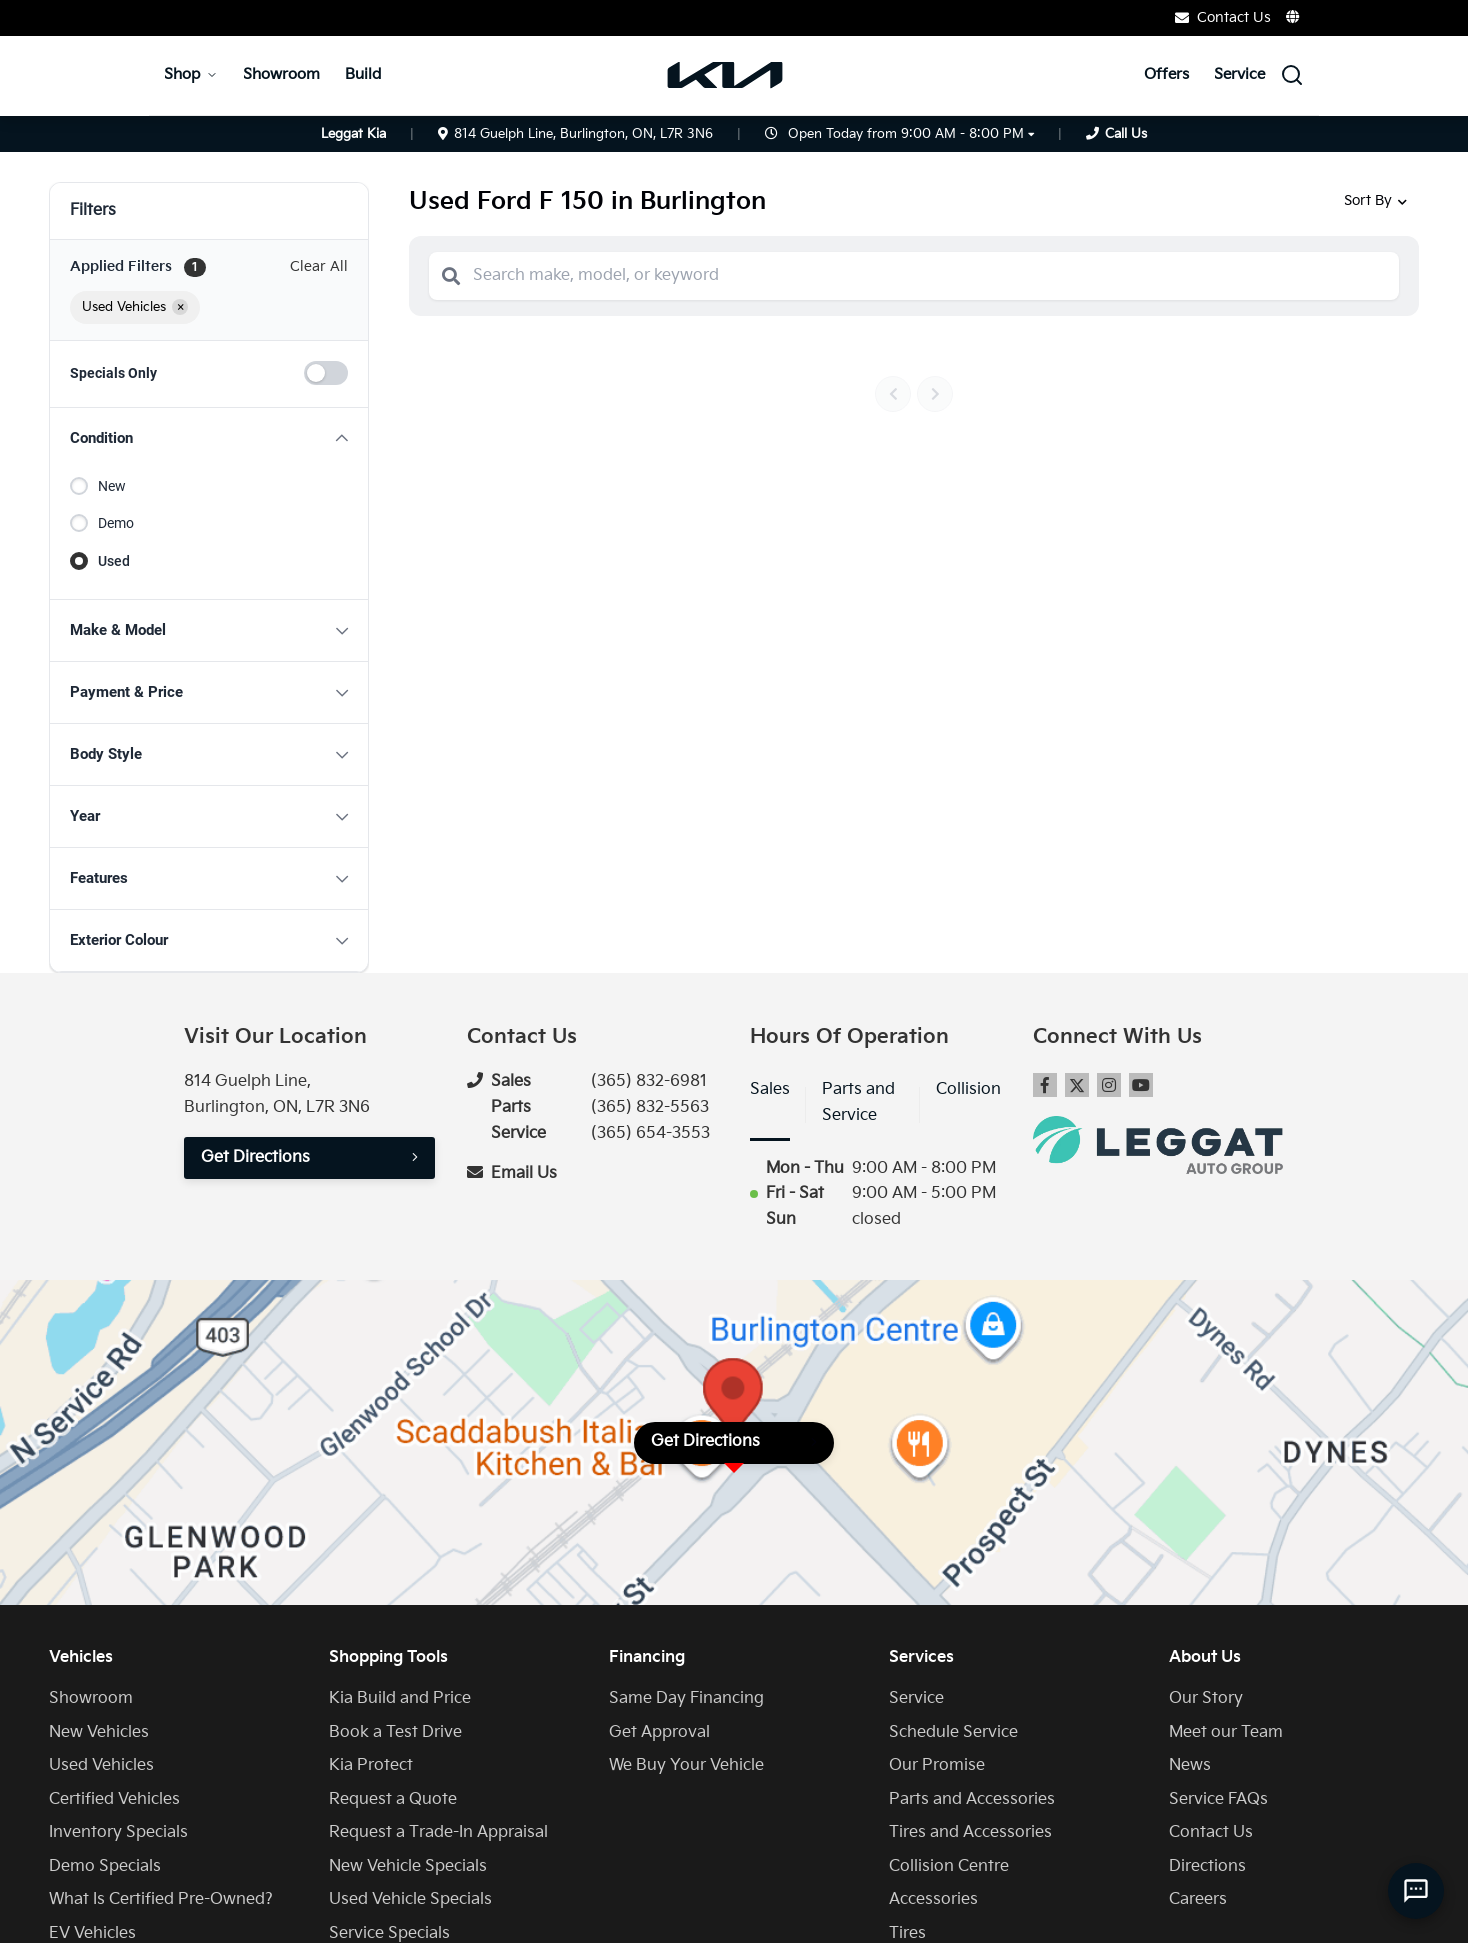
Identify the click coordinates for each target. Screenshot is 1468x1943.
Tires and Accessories (970, 1832)
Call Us (1126, 134)
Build (363, 74)
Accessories (933, 1899)
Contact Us (1223, 18)
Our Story (1206, 1698)
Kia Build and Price (400, 1698)
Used (114, 561)
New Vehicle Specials (408, 1866)
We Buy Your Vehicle (686, 1765)
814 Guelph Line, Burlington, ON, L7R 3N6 (575, 134)
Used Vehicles (101, 1765)
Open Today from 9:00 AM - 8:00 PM (906, 134)
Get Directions (255, 1157)
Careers (1198, 1899)
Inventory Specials (118, 1832)
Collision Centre (949, 1866)
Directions (1207, 1866)
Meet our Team (1226, 1732)
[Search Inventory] (1292, 75)
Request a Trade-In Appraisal (438, 1832)
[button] (209, 438)
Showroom (281, 74)
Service (1239, 74)
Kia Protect (371, 1765)
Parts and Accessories (972, 1799)
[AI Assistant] (1416, 1891)
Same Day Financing (686, 1698)
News (1190, 1765)
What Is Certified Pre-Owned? (161, 1899)
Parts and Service (858, 1102)
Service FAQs (1218, 1799)
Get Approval (659, 1732)
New (112, 486)
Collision (968, 1089)
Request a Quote (393, 1799)
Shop (191, 74)
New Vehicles (99, 1732)
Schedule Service (953, 1732)
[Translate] (1294, 17)
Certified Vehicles (114, 1799)
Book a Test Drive (395, 1732)
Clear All (319, 266)
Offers (1166, 74)
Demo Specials (105, 1866)
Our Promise (937, 1765)
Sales (770, 1089)
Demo (116, 523)
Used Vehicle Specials (410, 1899)
